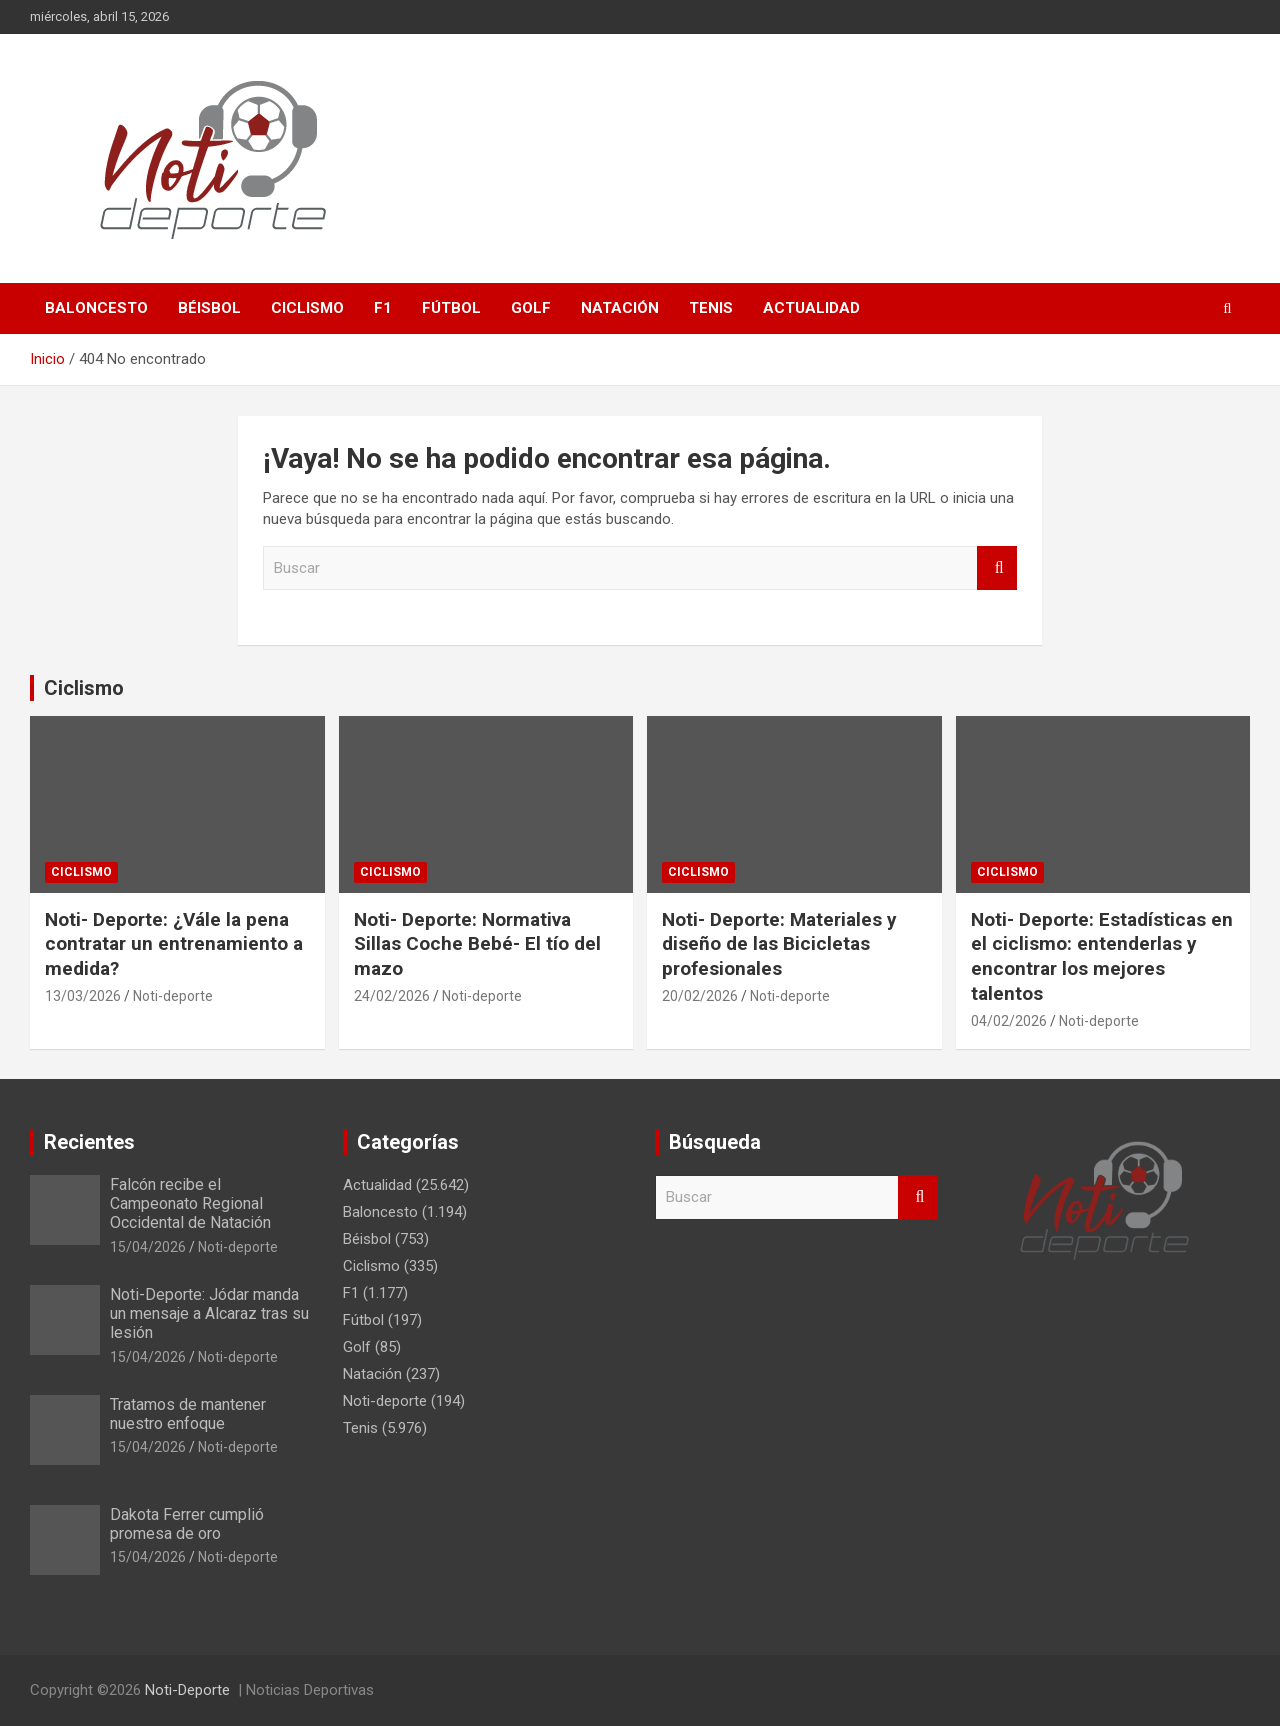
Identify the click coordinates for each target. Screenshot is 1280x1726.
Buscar (997, 568)
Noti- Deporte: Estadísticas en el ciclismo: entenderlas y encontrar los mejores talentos (1102, 956)
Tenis (711, 308)
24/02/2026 (392, 996)
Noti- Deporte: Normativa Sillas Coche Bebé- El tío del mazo (477, 944)
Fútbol (451, 308)
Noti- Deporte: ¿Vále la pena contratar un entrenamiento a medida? (174, 944)
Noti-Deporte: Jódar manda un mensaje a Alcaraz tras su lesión (209, 1313)
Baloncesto (96, 308)
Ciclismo (307, 308)
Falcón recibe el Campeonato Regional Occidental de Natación (190, 1203)
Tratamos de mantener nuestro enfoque (188, 1414)
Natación (620, 308)
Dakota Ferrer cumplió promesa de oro (187, 1524)
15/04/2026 (148, 1247)
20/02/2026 (700, 996)
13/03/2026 (83, 996)
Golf (531, 308)
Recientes (89, 1142)
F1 (383, 308)
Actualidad (811, 308)
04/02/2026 (1009, 1021)
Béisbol (209, 308)
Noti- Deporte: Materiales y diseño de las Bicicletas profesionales (779, 944)
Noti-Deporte (187, 1690)
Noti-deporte (173, 996)
